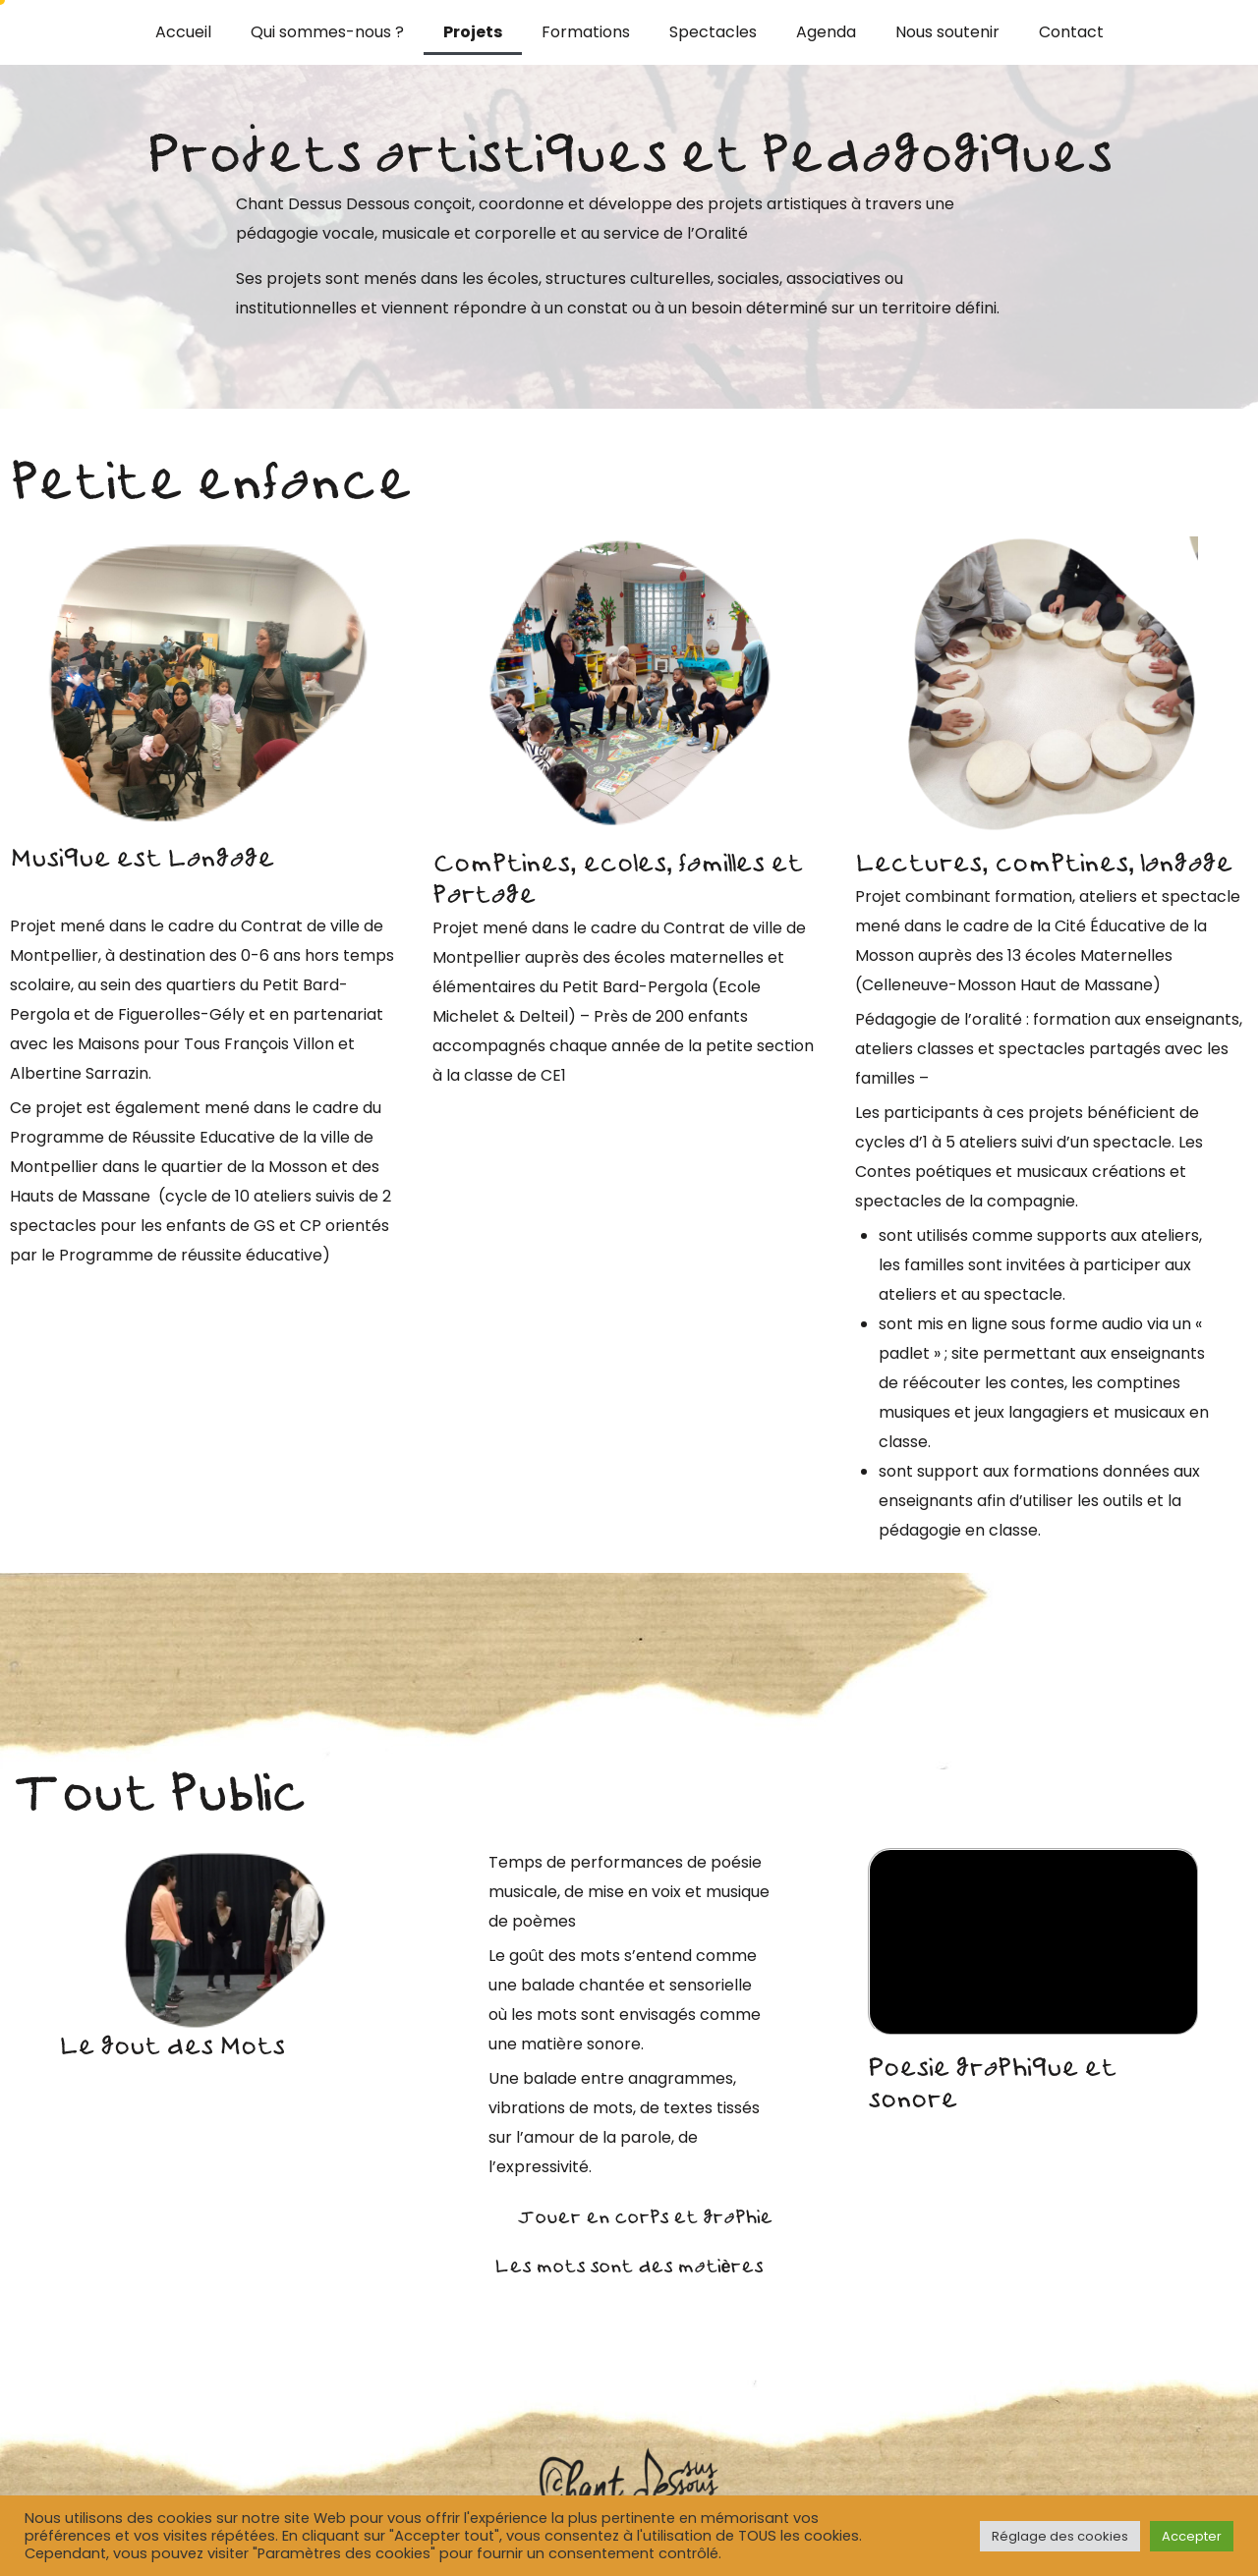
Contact (1071, 32)
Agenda (826, 32)
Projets (472, 32)
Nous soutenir (947, 32)
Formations (586, 32)
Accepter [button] (1192, 2536)
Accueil (183, 32)
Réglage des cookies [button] (1060, 2536)
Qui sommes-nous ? (327, 32)
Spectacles (713, 32)
